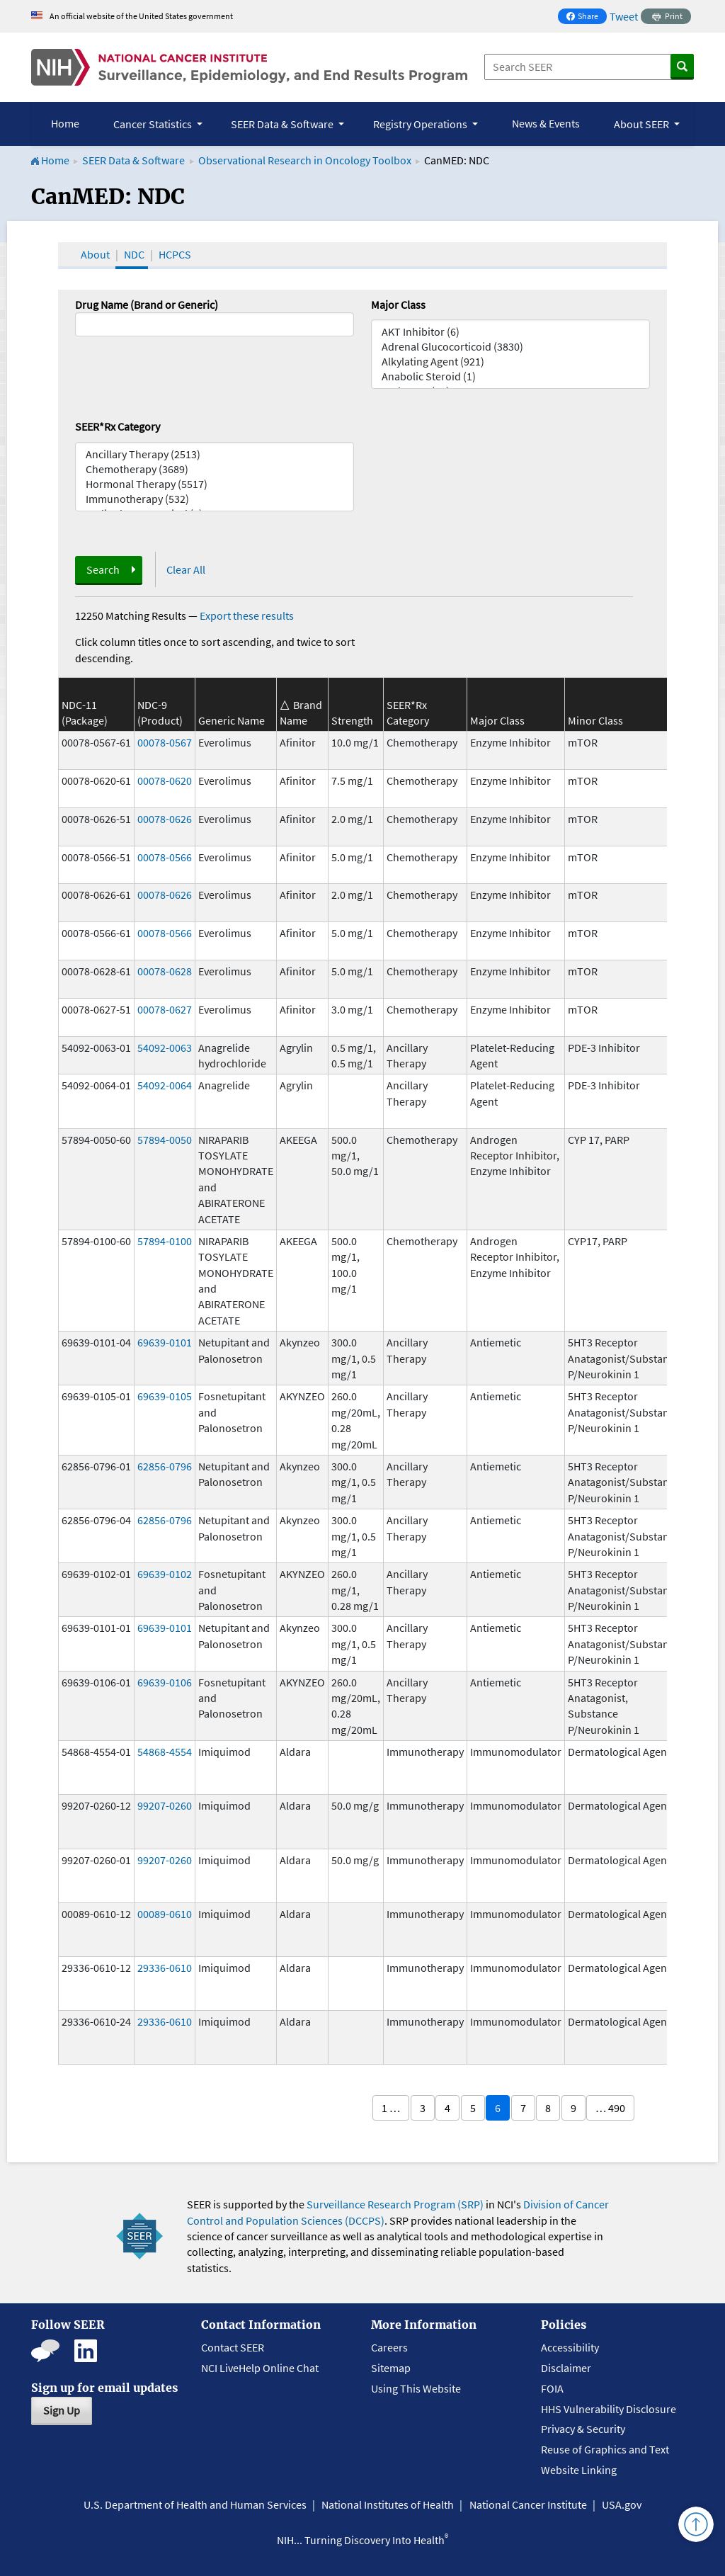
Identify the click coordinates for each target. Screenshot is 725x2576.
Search (103, 569)
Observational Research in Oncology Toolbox (304, 160)
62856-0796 (164, 1466)
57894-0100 (164, 1241)
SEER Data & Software (133, 160)
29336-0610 (164, 1968)
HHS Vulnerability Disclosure (608, 2409)
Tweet (624, 16)
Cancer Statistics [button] (153, 124)
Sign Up (61, 2410)
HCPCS (175, 254)
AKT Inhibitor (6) (510, 331)
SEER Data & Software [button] (283, 124)
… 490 (610, 2108)
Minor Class (595, 720)
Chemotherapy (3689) (214, 469)
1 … (391, 2108)
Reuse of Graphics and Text (605, 2449)
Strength (352, 720)
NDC (134, 254)
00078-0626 (164, 819)
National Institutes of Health (387, 2504)
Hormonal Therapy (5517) (214, 484)
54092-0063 (164, 1047)
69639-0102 (164, 1574)
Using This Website (416, 2388)
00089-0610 (164, 1914)
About (95, 254)
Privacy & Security (583, 2429)
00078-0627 (164, 1009)
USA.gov (621, 2504)
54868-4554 (164, 1751)
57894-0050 (164, 1140)
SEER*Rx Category (117, 426)
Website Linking (579, 2470)
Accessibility (570, 2347)
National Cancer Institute (528, 2504)
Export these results (247, 615)
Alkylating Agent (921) (510, 361)
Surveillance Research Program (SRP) (395, 2204)
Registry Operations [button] (421, 124)
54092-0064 (164, 1085)
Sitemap (391, 2368)
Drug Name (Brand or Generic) (146, 304)
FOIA (552, 2388)
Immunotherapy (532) (214, 499)
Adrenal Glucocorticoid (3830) (510, 346)
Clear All (185, 569)
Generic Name (231, 720)
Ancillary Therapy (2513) (214, 454)
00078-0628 (164, 971)
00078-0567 (164, 742)
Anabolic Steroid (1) (510, 376)
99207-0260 (164, 1805)
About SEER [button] (642, 124)
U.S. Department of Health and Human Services (195, 2504)
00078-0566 (164, 857)
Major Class (398, 304)
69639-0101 (164, 1342)
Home (65, 123)
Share (586, 17)
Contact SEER (232, 2347)
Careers (389, 2347)
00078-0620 (164, 780)
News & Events (546, 123)
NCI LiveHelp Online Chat (260, 2368)
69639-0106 (164, 1682)
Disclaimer (566, 2368)
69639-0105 (164, 1396)
